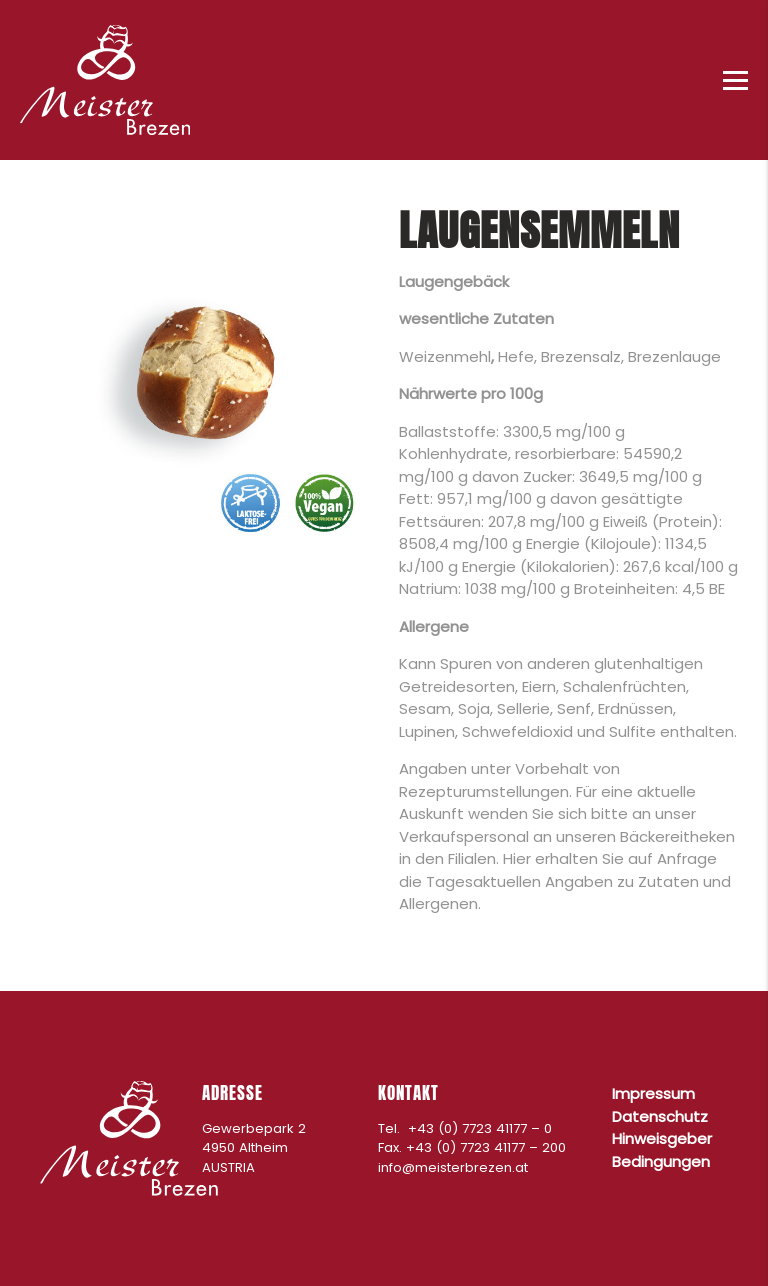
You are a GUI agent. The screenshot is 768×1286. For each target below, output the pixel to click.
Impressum (653, 1093)
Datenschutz (660, 1116)
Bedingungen (661, 1161)
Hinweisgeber (662, 1138)
